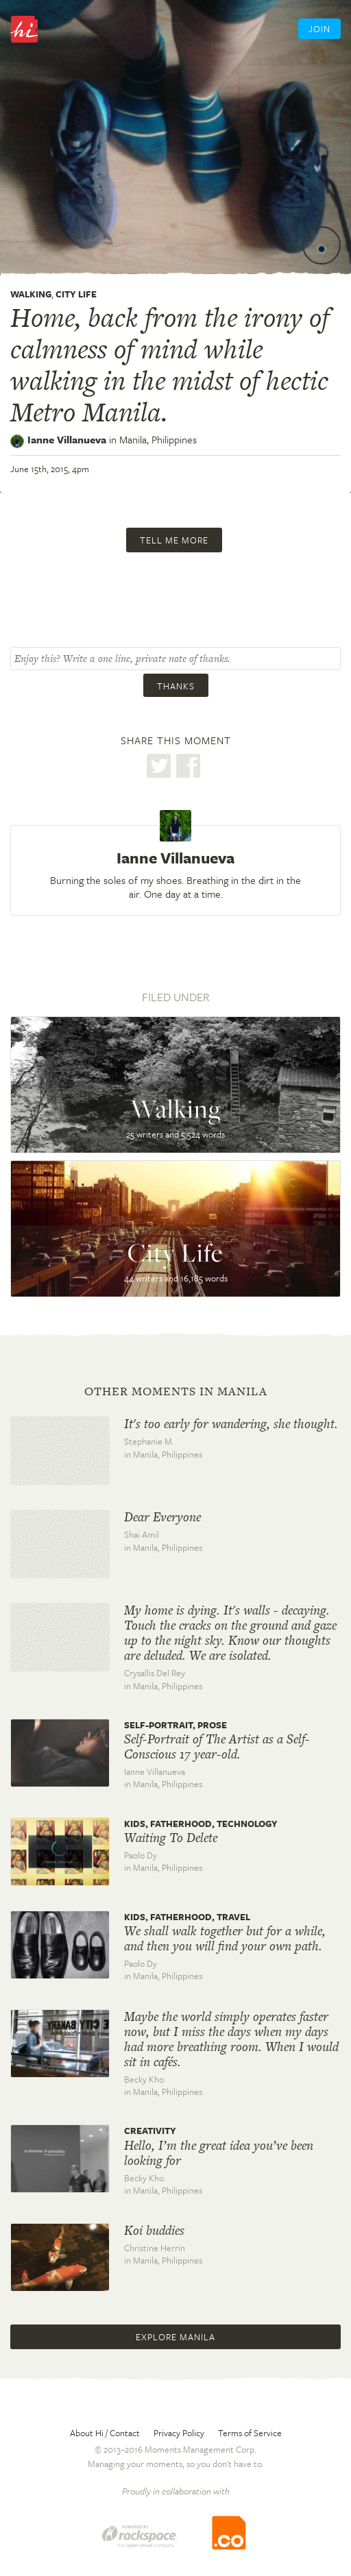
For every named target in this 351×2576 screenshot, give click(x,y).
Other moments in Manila (175, 1391)
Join (319, 29)
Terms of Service (250, 2433)
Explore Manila (175, 2337)
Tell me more (174, 540)
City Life (76, 294)
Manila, (158, 439)
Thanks (176, 686)
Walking (30, 294)
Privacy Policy (179, 2433)
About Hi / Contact (105, 2433)
